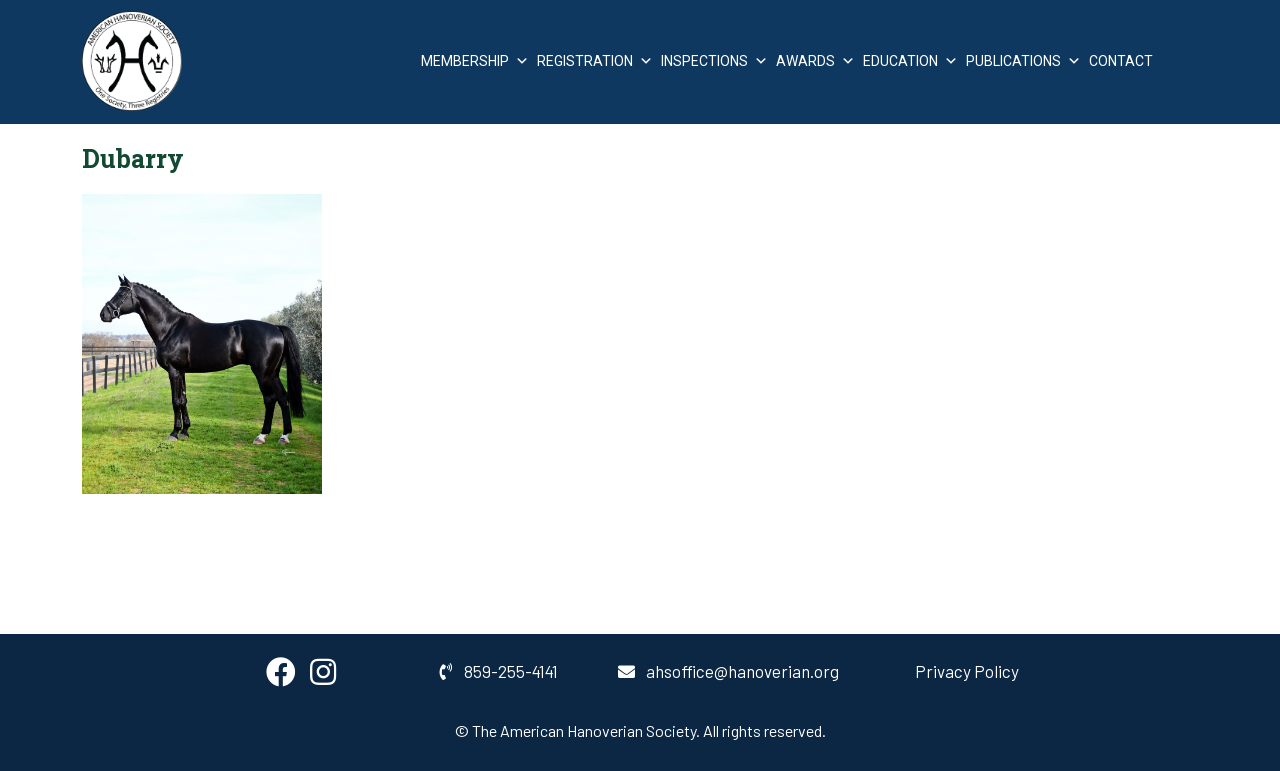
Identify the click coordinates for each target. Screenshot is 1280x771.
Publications (1023, 61)
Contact (1121, 61)
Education (910, 61)
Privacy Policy (967, 671)
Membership (475, 61)
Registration (595, 61)
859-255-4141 (499, 671)
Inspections (714, 61)
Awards (815, 61)
